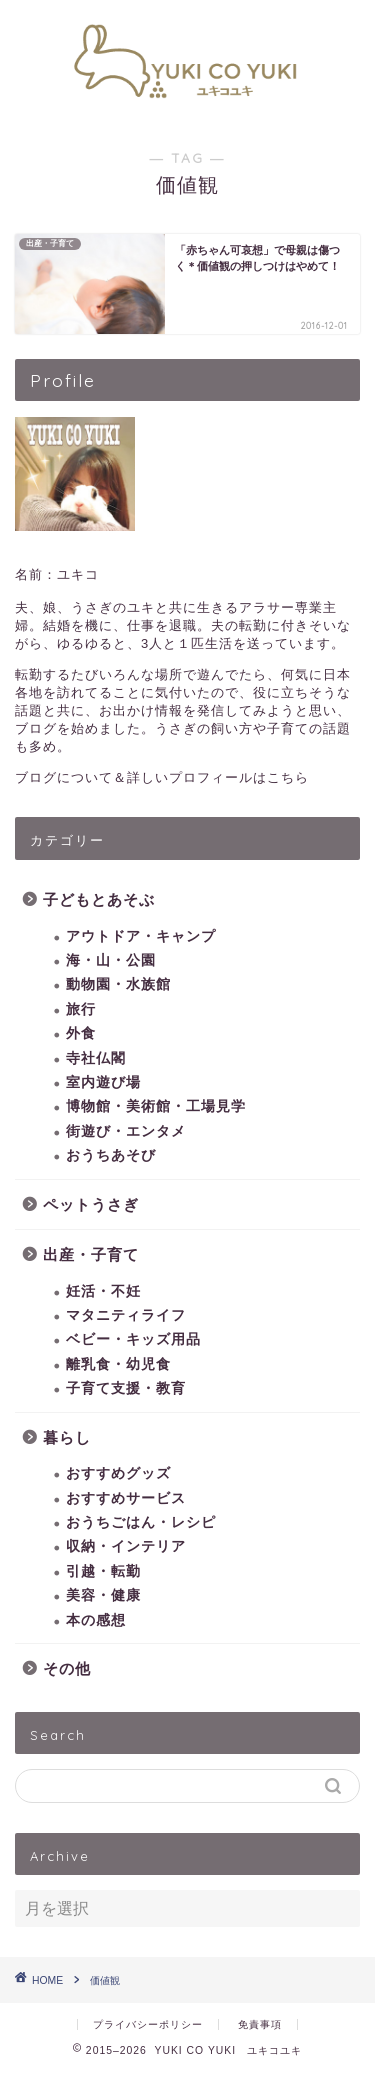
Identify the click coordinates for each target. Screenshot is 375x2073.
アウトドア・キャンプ (141, 936)
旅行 (81, 1009)
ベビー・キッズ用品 (133, 1339)
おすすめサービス (126, 1498)
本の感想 (96, 1620)
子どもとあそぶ (99, 899)
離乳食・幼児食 (118, 1364)
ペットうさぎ (91, 1204)
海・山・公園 (111, 960)
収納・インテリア (126, 1546)
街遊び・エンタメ (126, 1131)
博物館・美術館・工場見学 (156, 1106)
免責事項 (260, 2024)
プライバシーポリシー (148, 2024)
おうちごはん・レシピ (141, 1522)
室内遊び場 (103, 1082)
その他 (67, 1668)
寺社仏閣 (96, 1058)
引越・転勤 (103, 1571)
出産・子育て (91, 1254)
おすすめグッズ (118, 1473)
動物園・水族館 (118, 984)
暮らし (67, 1437)
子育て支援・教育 (126, 1388)
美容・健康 (103, 1595)
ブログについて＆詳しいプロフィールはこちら (162, 777)
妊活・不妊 (103, 1291)
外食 (81, 1033)
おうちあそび (111, 1155)
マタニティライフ (126, 1315)
